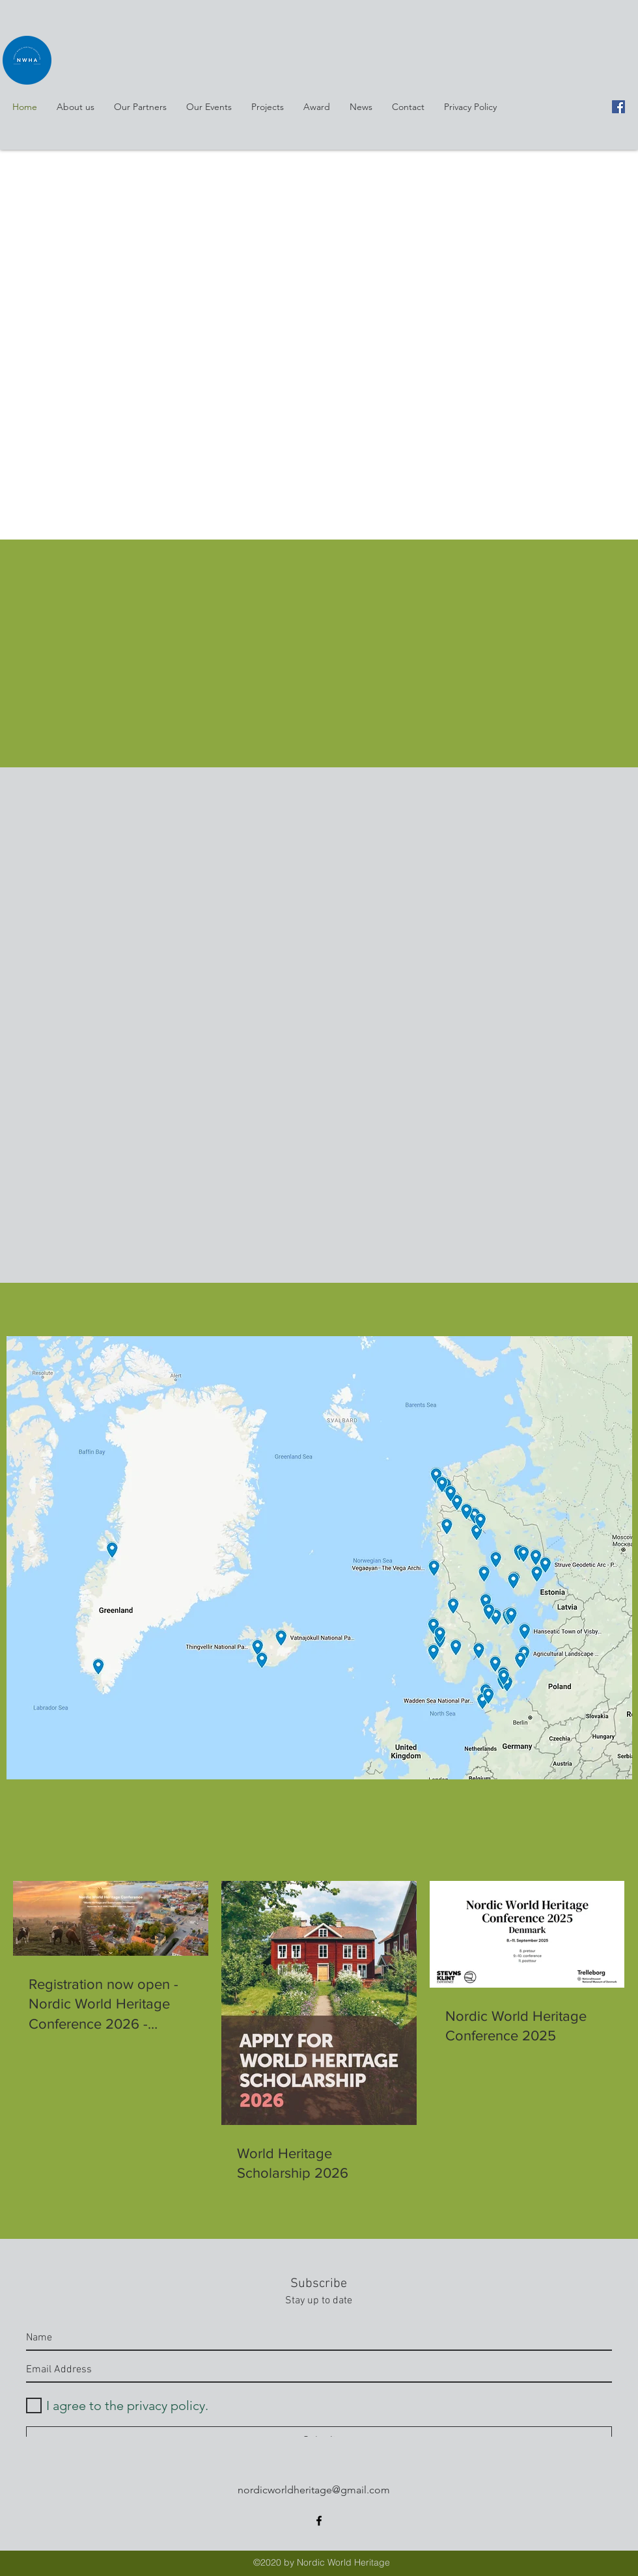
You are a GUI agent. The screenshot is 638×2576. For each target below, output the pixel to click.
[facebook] (618, 106)
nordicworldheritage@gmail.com (314, 2490)
